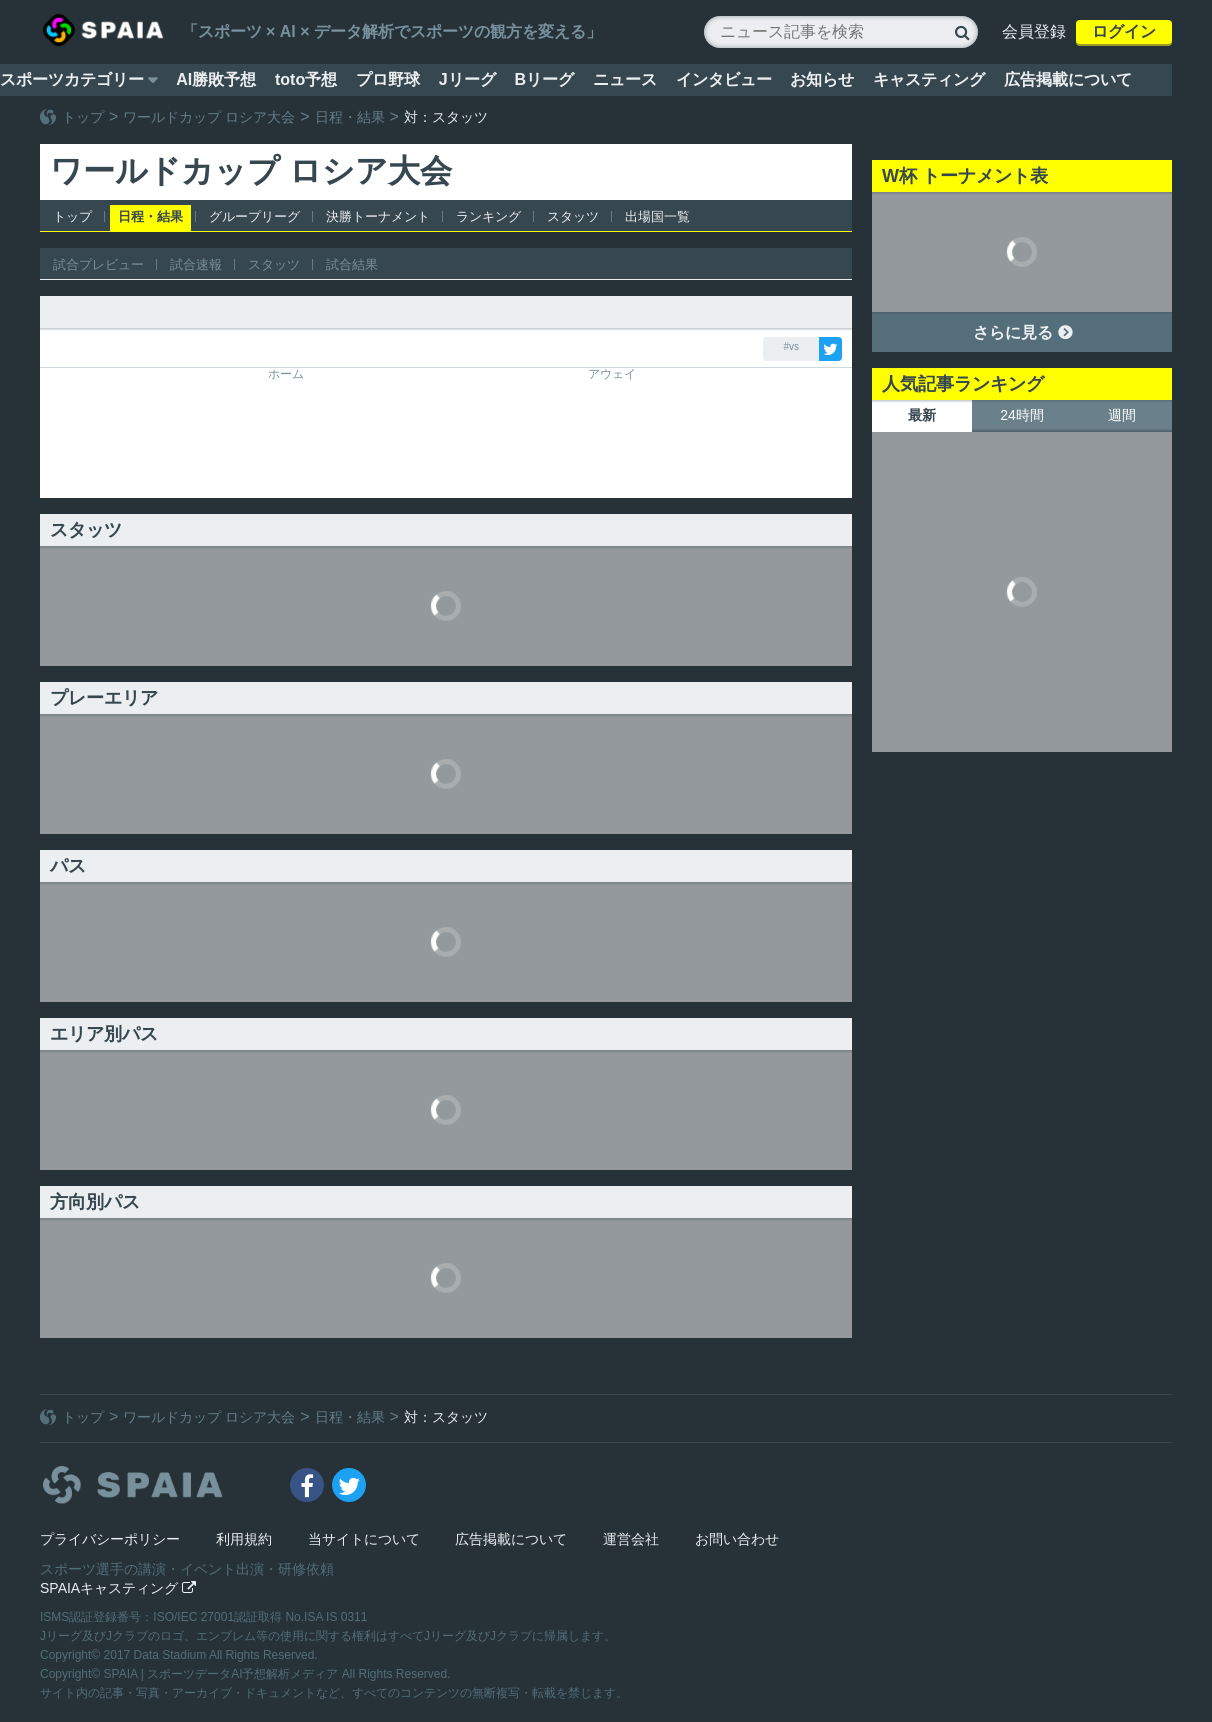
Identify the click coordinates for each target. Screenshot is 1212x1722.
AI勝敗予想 (216, 79)
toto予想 (306, 79)
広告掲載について (1068, 79)
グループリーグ (254, 216)
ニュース (625, 79)
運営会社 (631, 1539)
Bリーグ (544, 79)
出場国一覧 (657, 216)
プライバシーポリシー (110, 1539)
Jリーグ (467, 79)
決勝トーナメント (378, 216)
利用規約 (244, 1539)
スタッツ (573, 216)
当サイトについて (364, 1539)
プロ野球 (388, 79)
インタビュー (724, 79)
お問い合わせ (737, 1539)
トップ (83, 117)
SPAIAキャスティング (118, 1588)
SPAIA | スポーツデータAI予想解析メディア (223, 1674)
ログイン (1124, 31)
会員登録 (1034, 31)
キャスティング (929, 79)
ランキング (488, 216)
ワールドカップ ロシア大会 (209, 117)
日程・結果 (350, 117)
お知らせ (822, 79)
